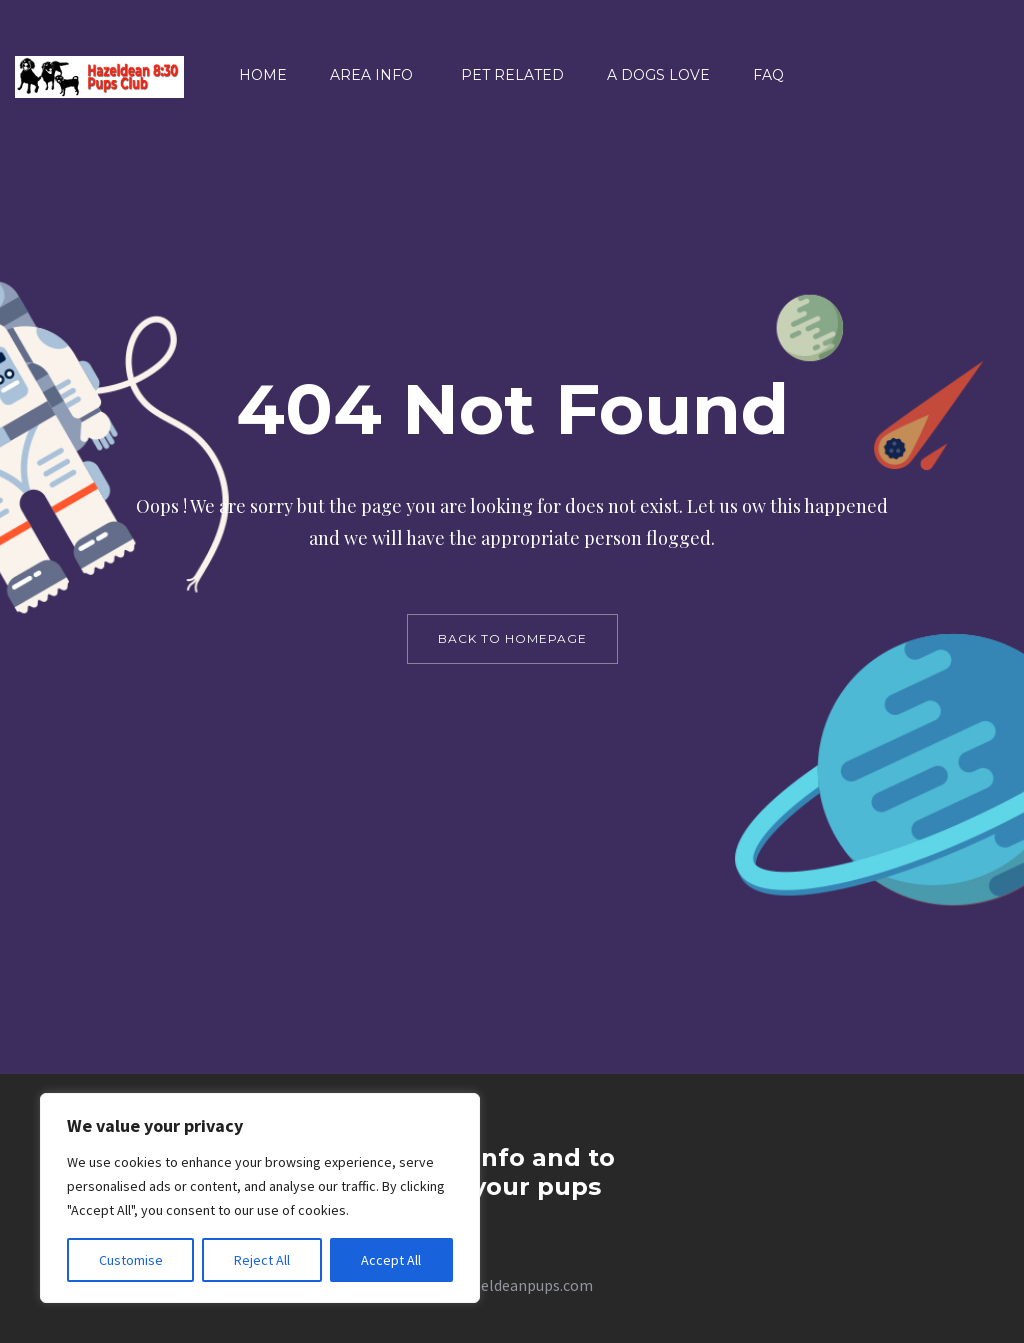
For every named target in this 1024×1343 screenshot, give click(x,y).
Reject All (262, 1260)
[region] (260, 1198)
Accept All (391, 1260)
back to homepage (512, 638)
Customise (131, 1260)
